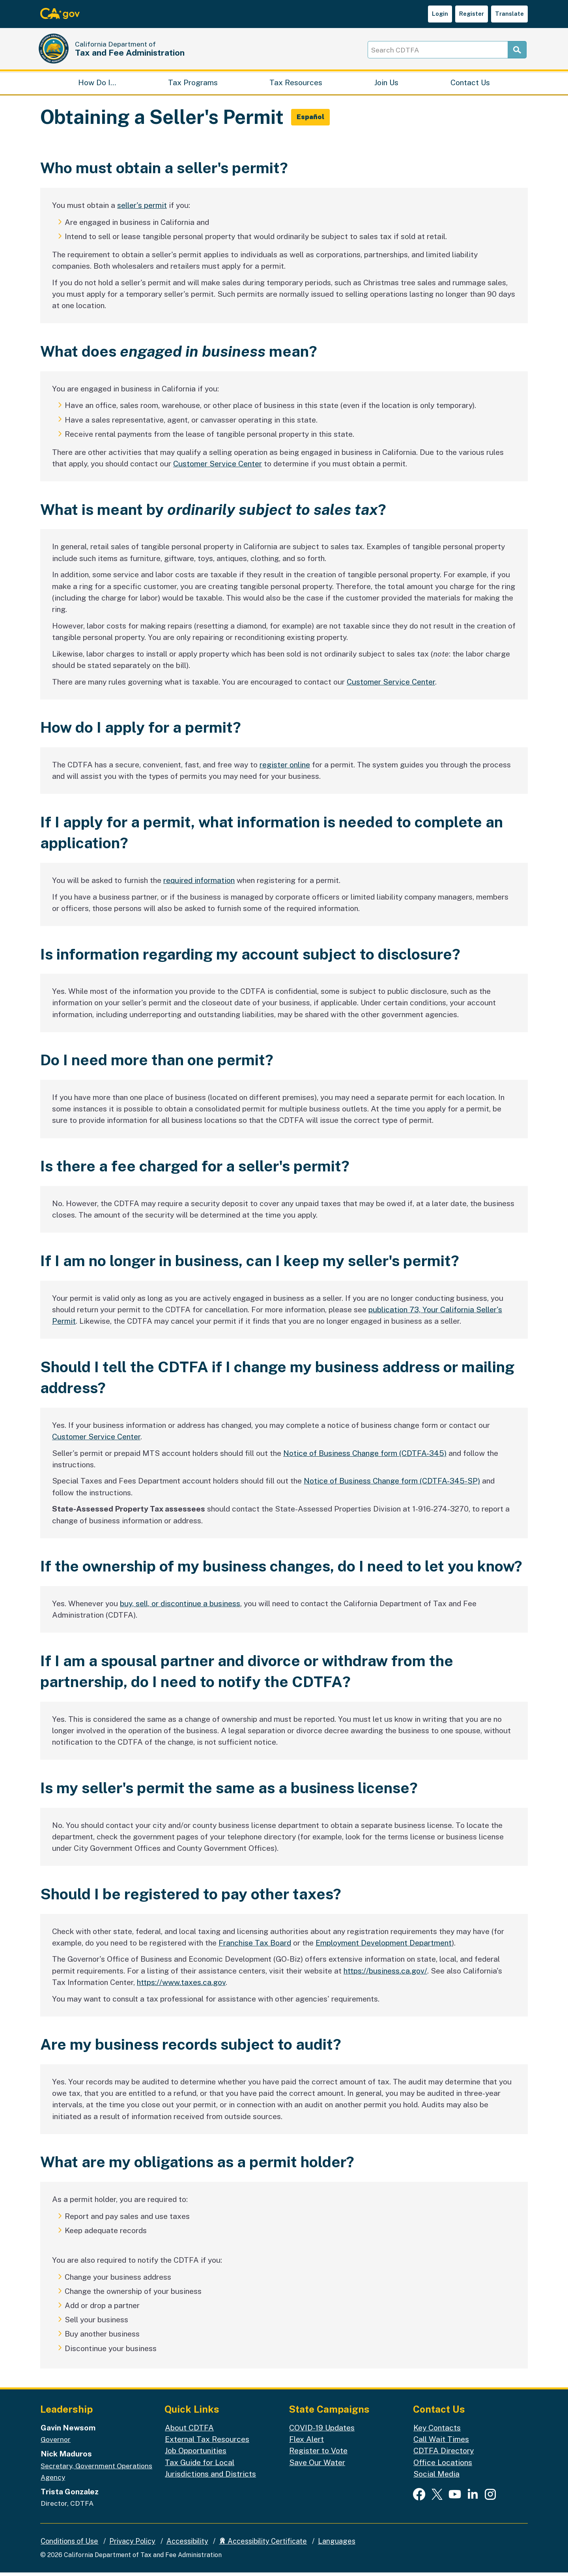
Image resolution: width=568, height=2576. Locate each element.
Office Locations (442, 2465)
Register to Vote (318, 2454)
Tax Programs (193, 85)
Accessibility (187, 2544)
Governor (56, 2443)
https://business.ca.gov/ (385, 1974)
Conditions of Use (69, 2544)
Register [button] (471, 13)
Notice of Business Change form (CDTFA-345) (365, 1456)
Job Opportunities (195, 2454)
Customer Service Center (217, 467)
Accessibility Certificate (263, 2544)
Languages (336, 2544)
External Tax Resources (207, 2442)
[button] (311, 120)
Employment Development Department (384, 1946)
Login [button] (440, 13)
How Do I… (97, 85)
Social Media (436, 2477)
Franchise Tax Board (255, 1946)
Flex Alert (306, 2442)
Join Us (386, 85)
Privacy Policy (132, 2544)
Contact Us (470, 85)
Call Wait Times (441, 2442)
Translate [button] (509, 13)
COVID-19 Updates (322, 2431)
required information (199, 883)
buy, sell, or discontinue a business (180, 1607)
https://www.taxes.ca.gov (181, 1985)
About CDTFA (189, 2431)
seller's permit (142, 208)
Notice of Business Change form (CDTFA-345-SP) (392, 1484)
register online (285, 768)
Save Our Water (317, 2465)
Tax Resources (295, 85)
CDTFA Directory (443, 2454)
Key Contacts (437, 2431)
